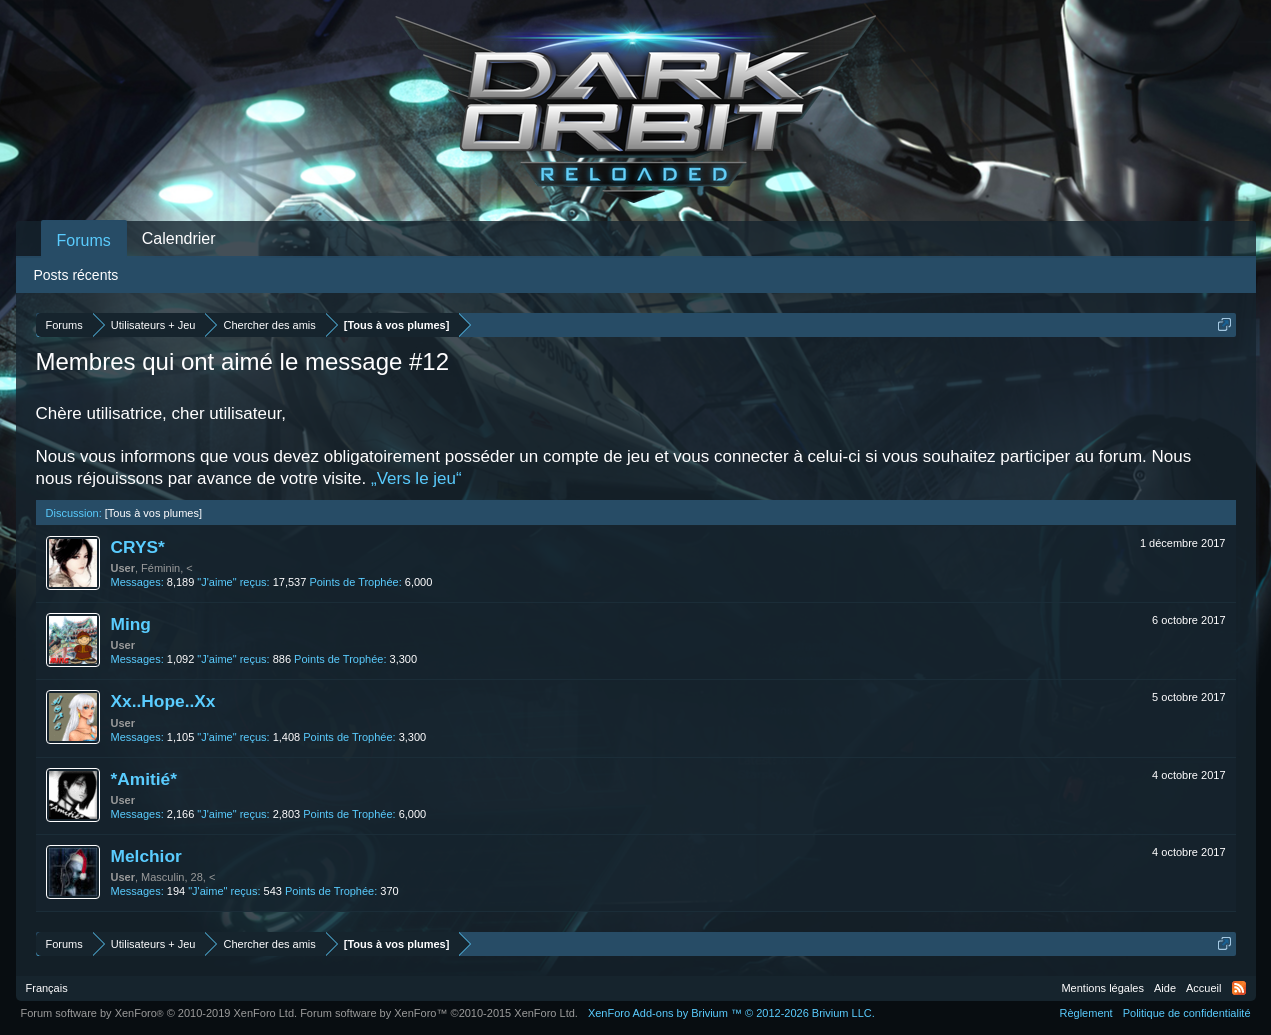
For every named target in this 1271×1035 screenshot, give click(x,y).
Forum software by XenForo (159, 1013)
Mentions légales (1102, 988)
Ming (131, 624)
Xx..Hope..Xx (163, 701)
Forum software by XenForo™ (439, 1013)
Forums (84, 240)
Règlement (1085, 1013)
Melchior (146, 856)
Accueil (1203, 988)
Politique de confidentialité (1187, 1013)
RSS (1239, 988)
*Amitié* (144, 779)
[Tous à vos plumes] (153, 513)
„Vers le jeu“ (416, 478)
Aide (1165, 988)
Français (47, 988)
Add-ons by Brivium (731, 1013)
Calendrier (179, 238)
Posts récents (76, 275)
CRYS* (138, 547)
